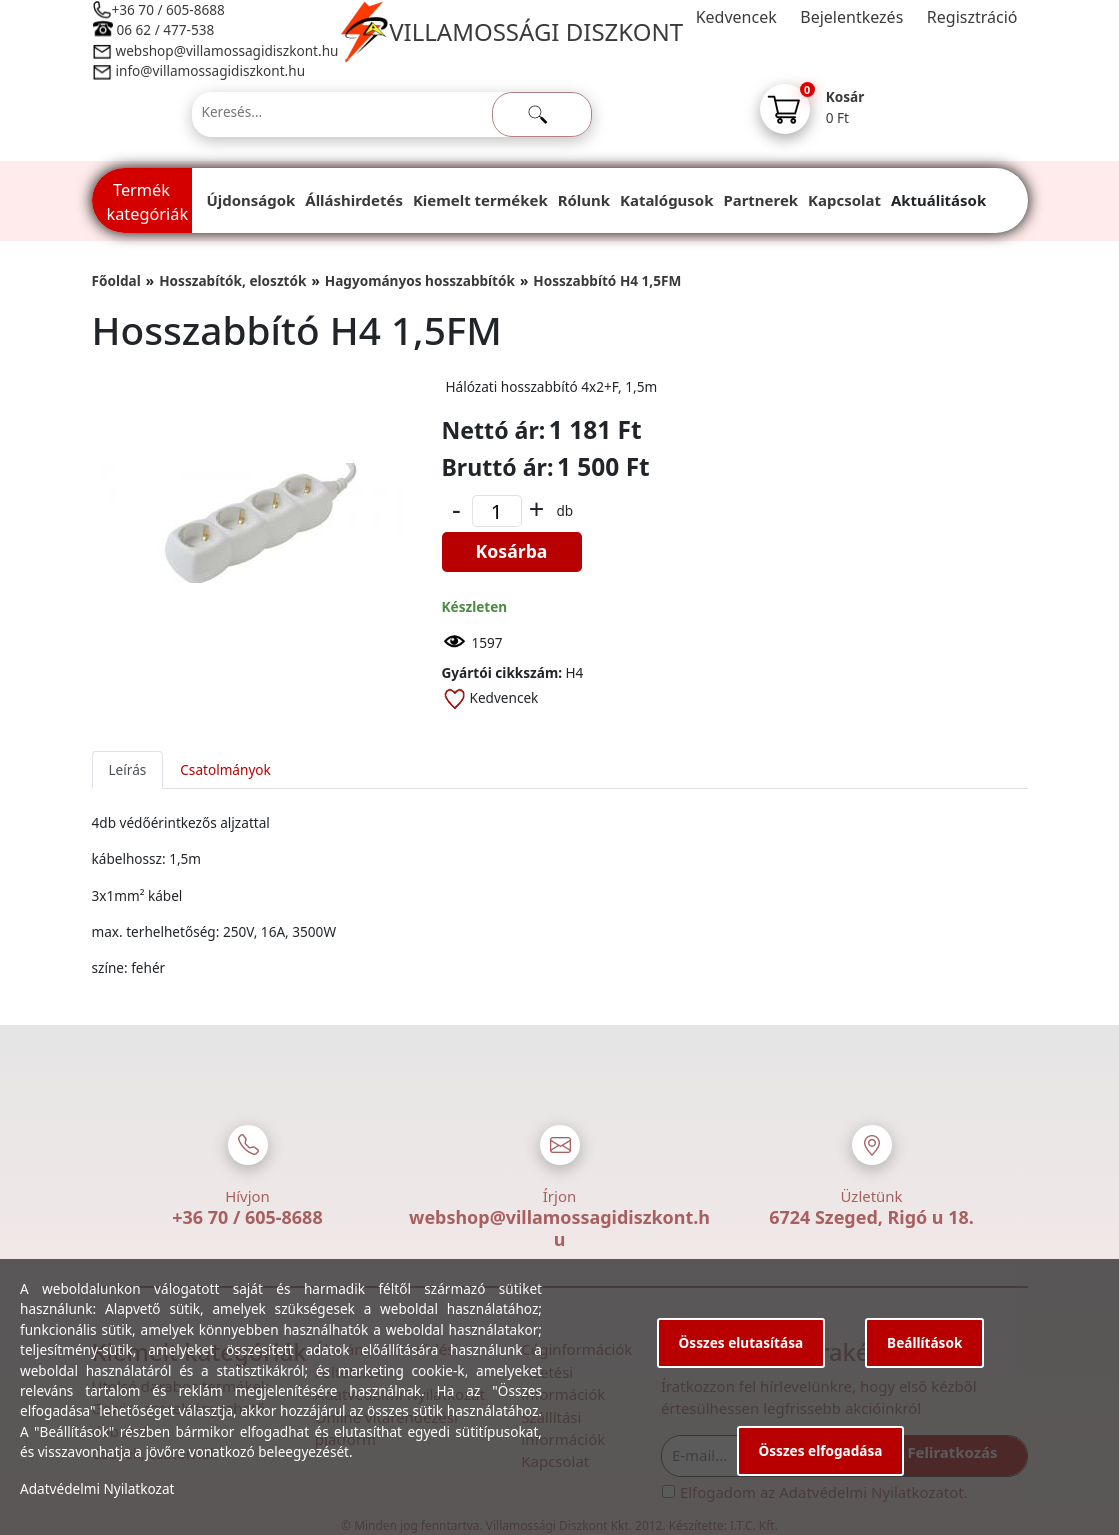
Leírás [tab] (128, 769)
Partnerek (760, 200)
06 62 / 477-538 (166, 29)
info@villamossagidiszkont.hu (211, 70)
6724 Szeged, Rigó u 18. (871, 1217)
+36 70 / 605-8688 (168, 9)
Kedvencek (736, 17)
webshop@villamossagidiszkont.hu (226, 50)
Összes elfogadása (821, 1450)
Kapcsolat (844, 200)
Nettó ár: (494, 430)
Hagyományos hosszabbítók (420, 280)
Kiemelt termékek (480, 200)
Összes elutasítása (741, 1342)
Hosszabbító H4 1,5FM (607, 280)
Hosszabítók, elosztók (232, 280)
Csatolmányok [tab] (225, 769)
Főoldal (116, 280)
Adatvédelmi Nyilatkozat (97, 1488)
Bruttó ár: (498, 467)
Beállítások (924, 1342)
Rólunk (584, 200)
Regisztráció (972, 17)
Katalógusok (666, 200)
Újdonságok (251, 200)
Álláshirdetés (354, 200)
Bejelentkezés (851, 17)
